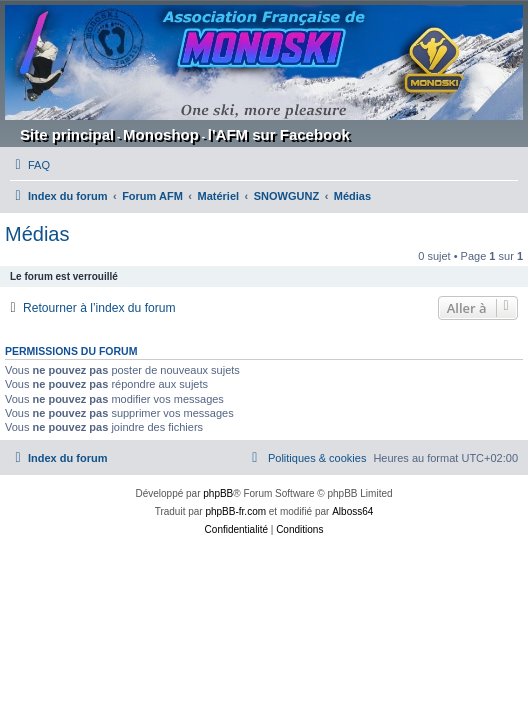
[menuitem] (30, 165)
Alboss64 (352, 511)
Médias (37, 234)
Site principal (67, 134)
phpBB (218, 493)
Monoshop (161, 134)
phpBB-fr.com (235, 511)
